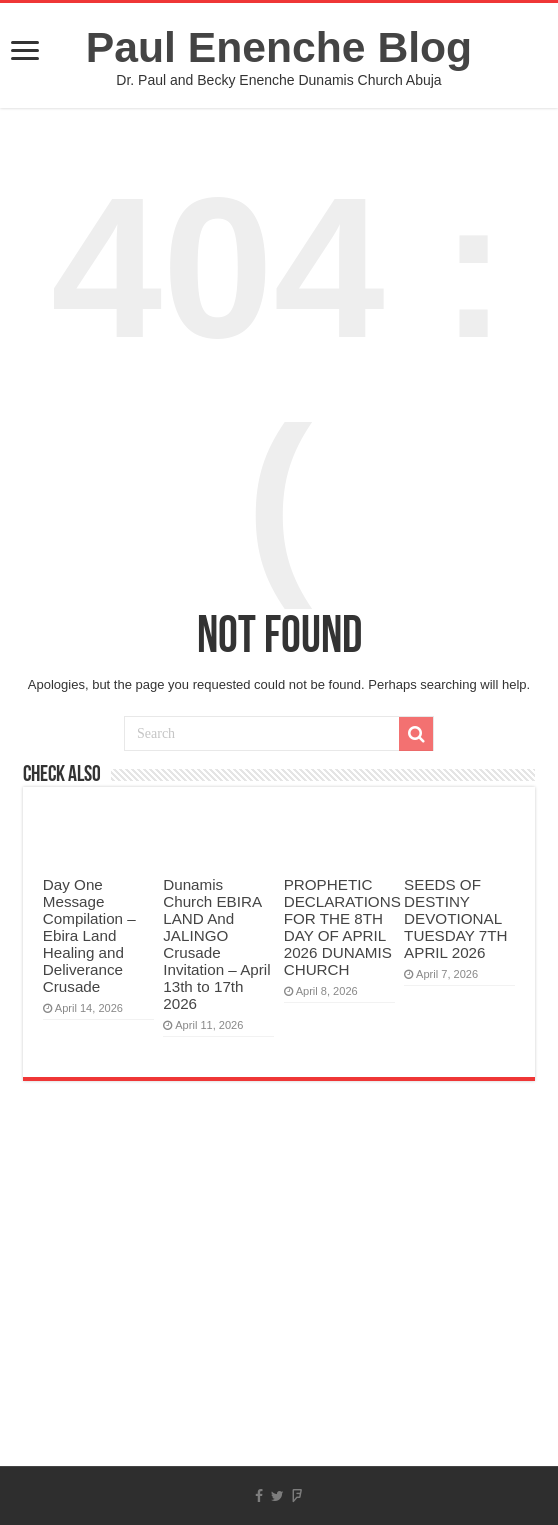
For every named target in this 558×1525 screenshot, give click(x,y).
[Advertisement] (279, 1306)
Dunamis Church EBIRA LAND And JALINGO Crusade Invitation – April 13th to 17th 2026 (216, 944)
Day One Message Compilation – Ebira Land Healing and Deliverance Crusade (89, 935)
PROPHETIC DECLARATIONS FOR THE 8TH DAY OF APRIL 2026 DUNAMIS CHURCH (342, 927)
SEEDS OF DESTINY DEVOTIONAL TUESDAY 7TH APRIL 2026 (455, 918)
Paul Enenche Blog (279, 47)
